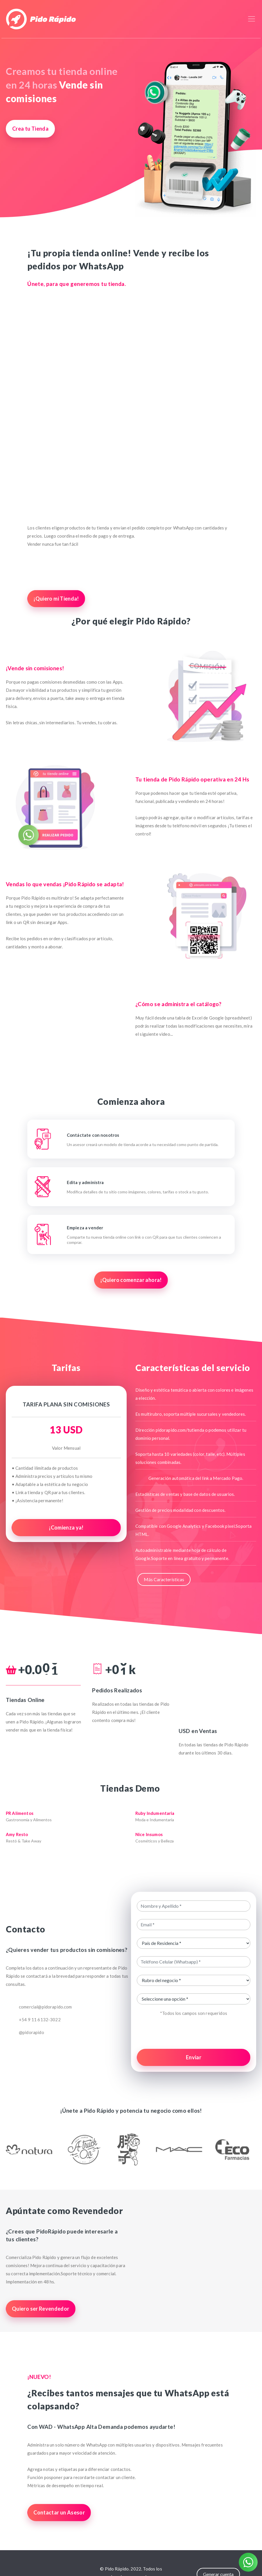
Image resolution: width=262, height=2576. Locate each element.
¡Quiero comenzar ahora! (130, 1280)
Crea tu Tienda (30, 128)
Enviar (193, 2057)
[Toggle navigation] (251, 19)
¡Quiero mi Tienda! (56, 598)
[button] (24, 2149)
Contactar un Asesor (59, 2512)
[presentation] (194, 2033)
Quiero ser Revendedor (40, 2308)
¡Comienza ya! (66, 1527)
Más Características (164, 1579)
